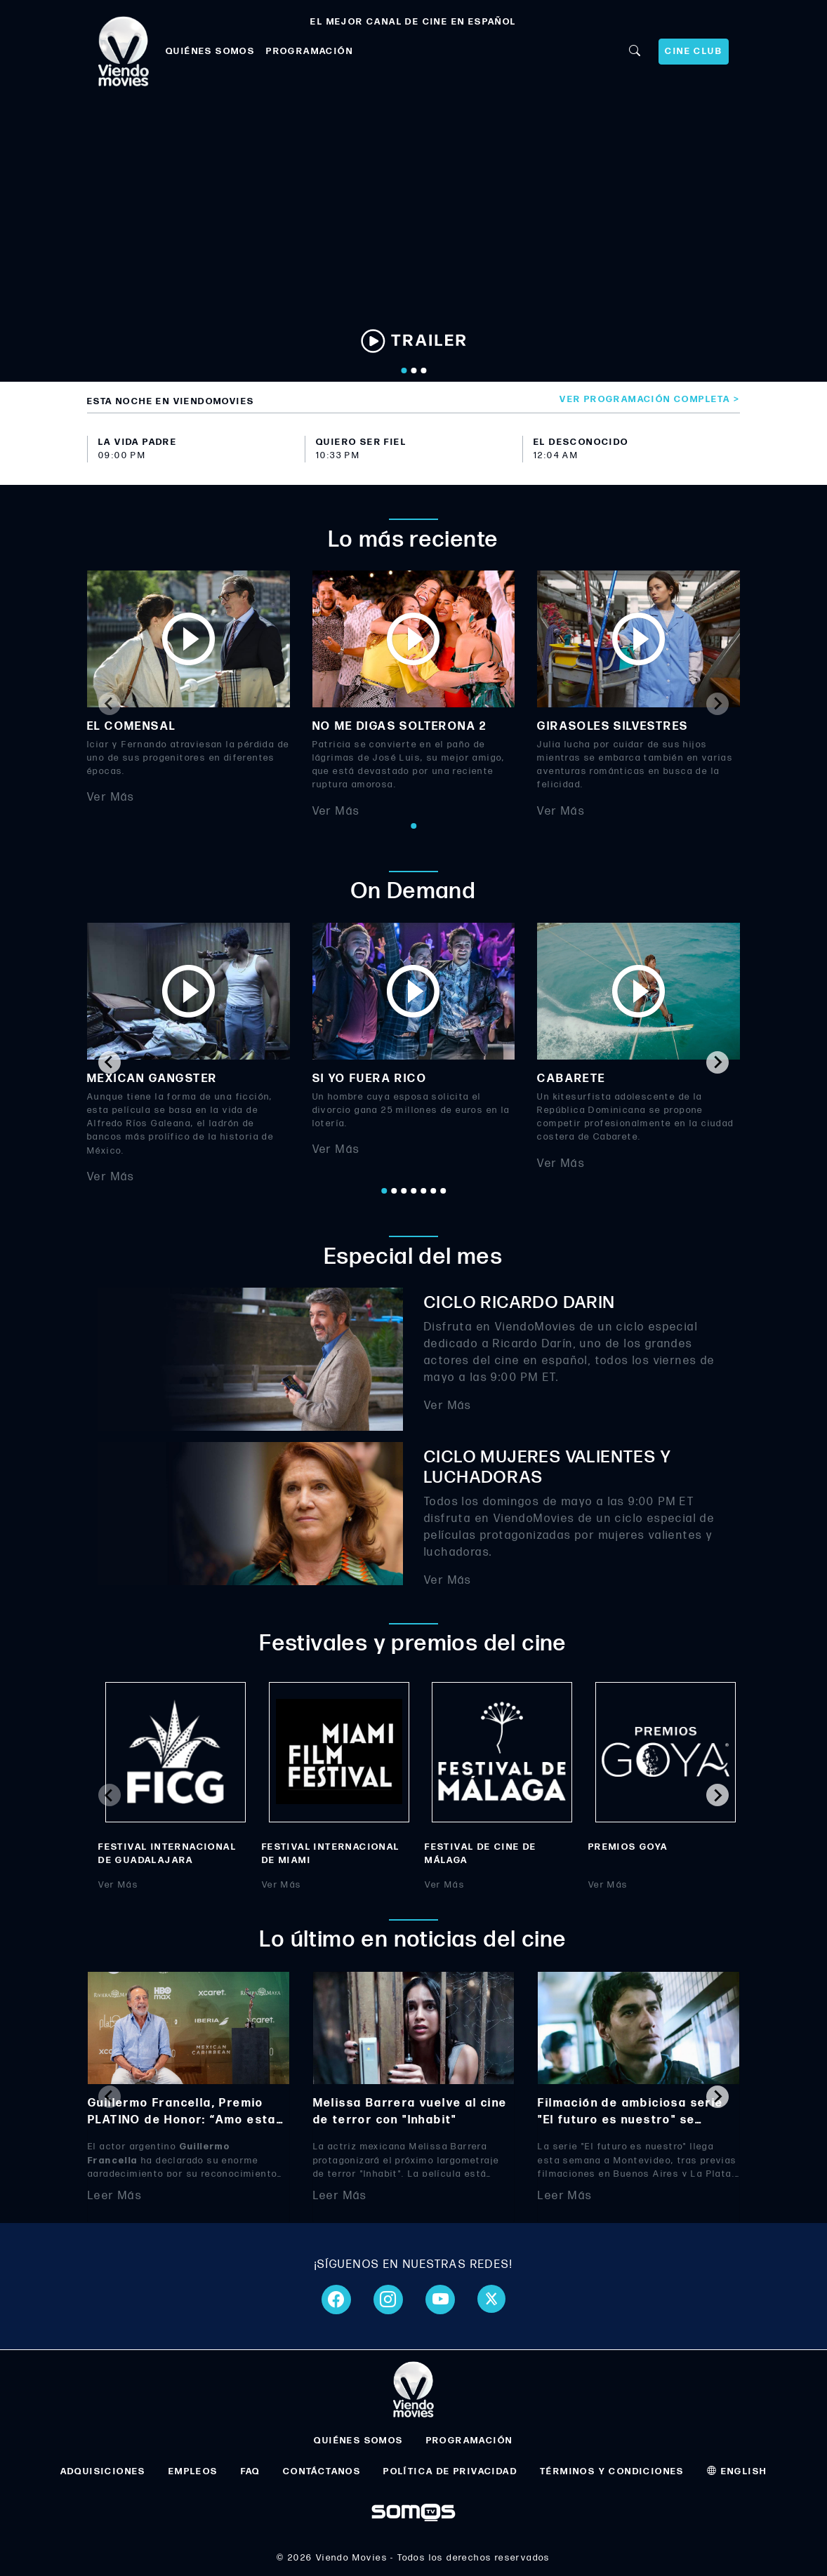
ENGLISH (737, 2471)
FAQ (250, 2471)
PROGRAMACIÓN (309, 51)
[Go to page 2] (394, 1191)
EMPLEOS (193, 2471)
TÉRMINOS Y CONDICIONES (612, 2471)
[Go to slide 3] (423, 370)
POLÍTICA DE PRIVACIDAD (450, 2471)
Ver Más (111, 797)
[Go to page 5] (423, 1191)
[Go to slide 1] (403, 370)
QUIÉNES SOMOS (210, 51)
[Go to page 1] (413, 826)
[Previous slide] (109, 704)
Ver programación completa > (650, 399)
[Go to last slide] (109, 1062)
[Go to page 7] (443, 1191)
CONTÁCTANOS (322, 2471)
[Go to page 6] (433, 1191)
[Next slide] (717, 704)
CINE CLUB (693, 51)
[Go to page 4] (413, 1191)
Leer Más (115, 2195)
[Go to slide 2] (413, 370)
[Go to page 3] (403, 1191)
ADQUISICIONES (103, 2471)
